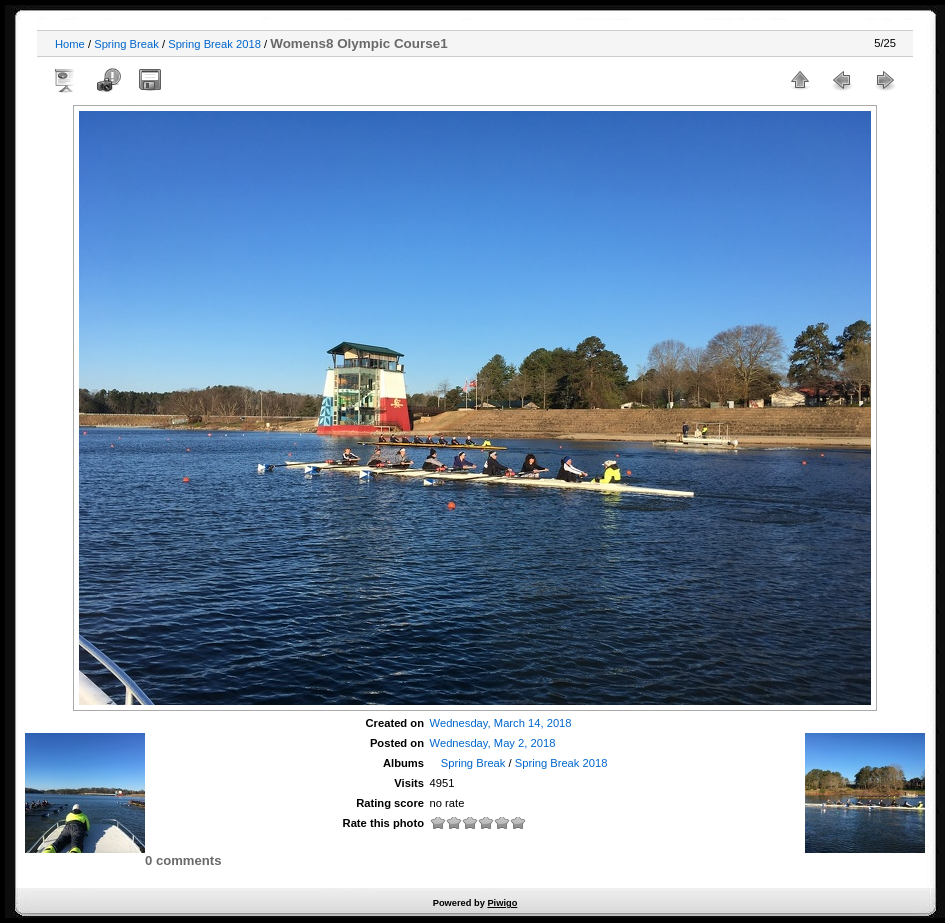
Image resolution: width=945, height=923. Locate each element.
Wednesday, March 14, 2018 (501, 723)
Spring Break (126, 44)
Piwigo (502, 903)
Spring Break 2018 (214, 44)
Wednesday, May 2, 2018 (493, 743)
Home (70, 44)
